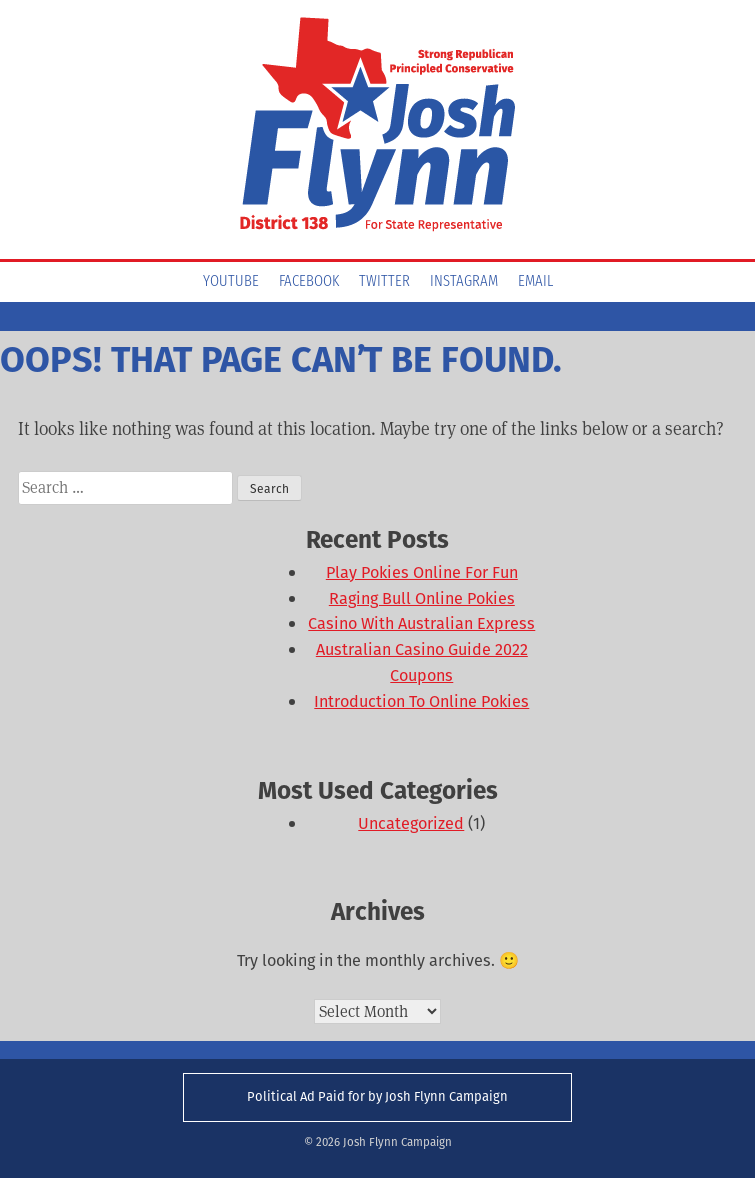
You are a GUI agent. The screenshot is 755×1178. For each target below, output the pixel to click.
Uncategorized (411, 823)
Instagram (464, 282)
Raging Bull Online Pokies (422, 598)
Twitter (384, 282)
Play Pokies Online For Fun (422, 572)
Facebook (309, 282)
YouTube (231, 282)
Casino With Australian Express (421, 623)
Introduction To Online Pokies (421, 701)
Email (535, 282)
